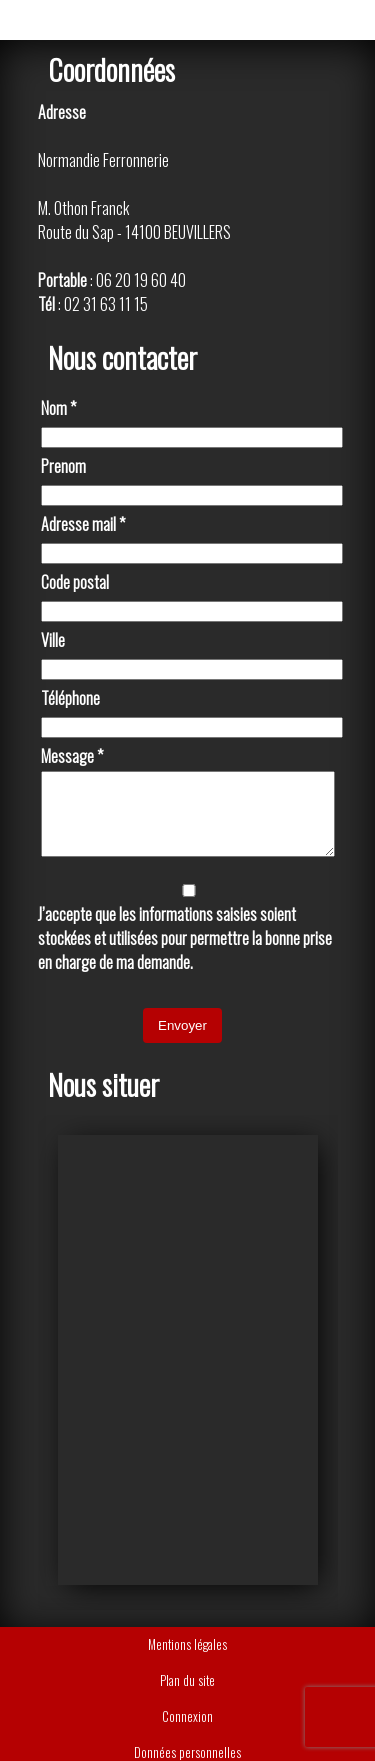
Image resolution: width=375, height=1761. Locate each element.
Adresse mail (83, 524)
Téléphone (70, 698)
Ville (53, 640)
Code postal (75, 582)
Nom (58, 408)
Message (72, 756)
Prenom (63, 466)
